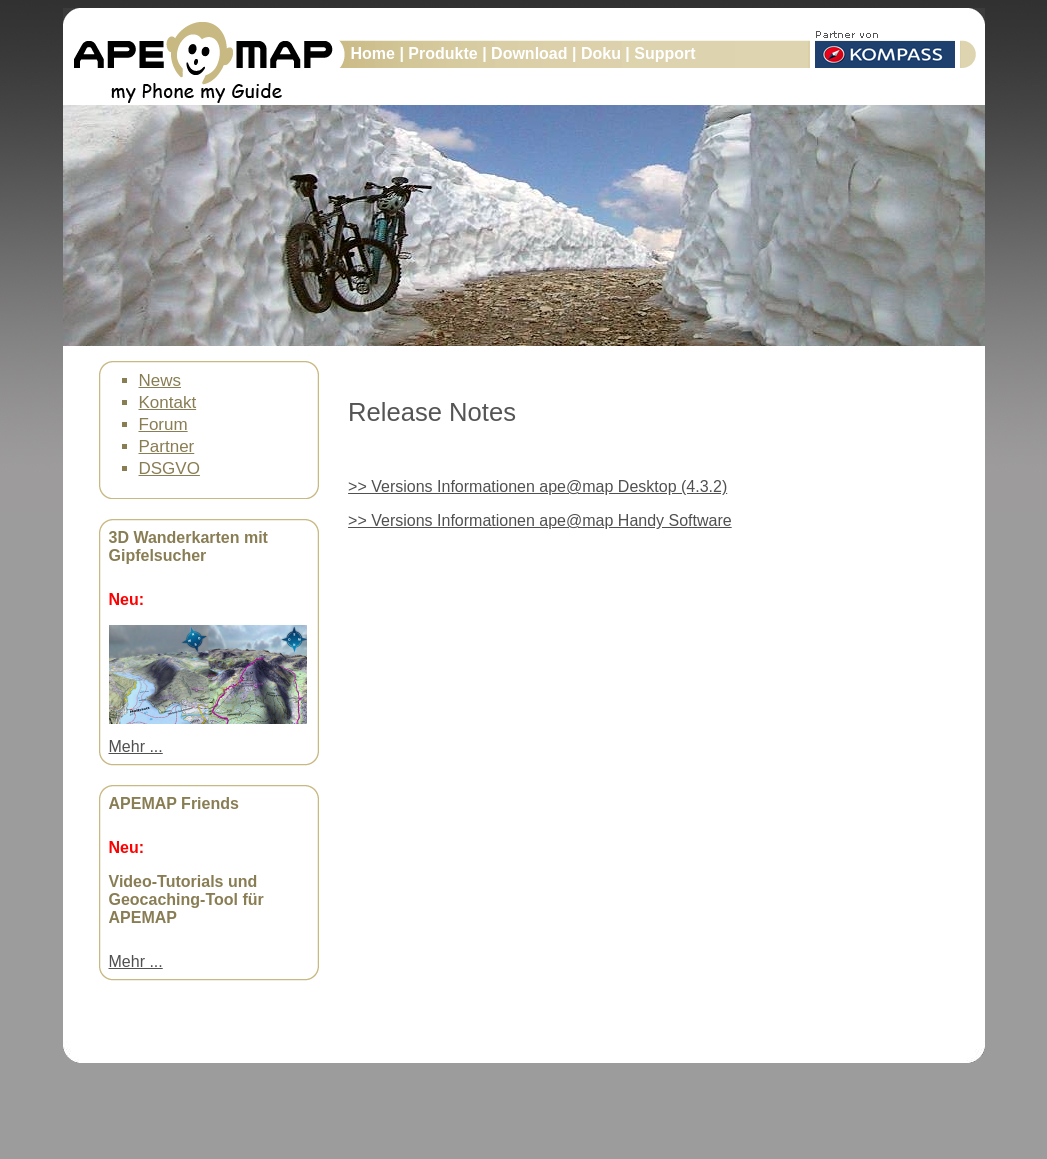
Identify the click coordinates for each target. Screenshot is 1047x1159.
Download (531, 53)
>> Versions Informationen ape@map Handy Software (540, 520)
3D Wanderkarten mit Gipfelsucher (188, 546)
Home (375, 53)
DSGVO (169, 468)
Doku (603, 53)
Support (664, 53)
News (160, 380)
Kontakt (168, 402)
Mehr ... (136, 746)
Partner (167, 446)
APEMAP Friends (174, 803)
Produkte (445, 53)
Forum (163, 424)
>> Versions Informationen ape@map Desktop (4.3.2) (537, 486)
